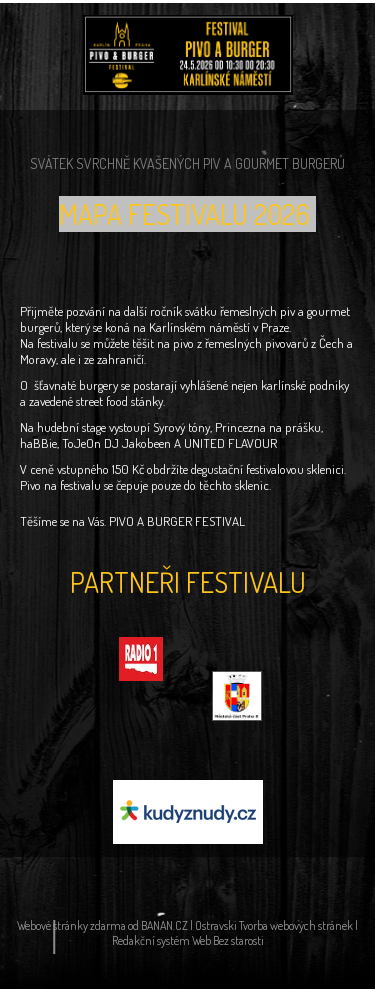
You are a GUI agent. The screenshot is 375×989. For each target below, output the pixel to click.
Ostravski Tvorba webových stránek (274, 925)
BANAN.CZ (164, 925)
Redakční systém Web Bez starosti (188, 940)
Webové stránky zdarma (71, 925)
